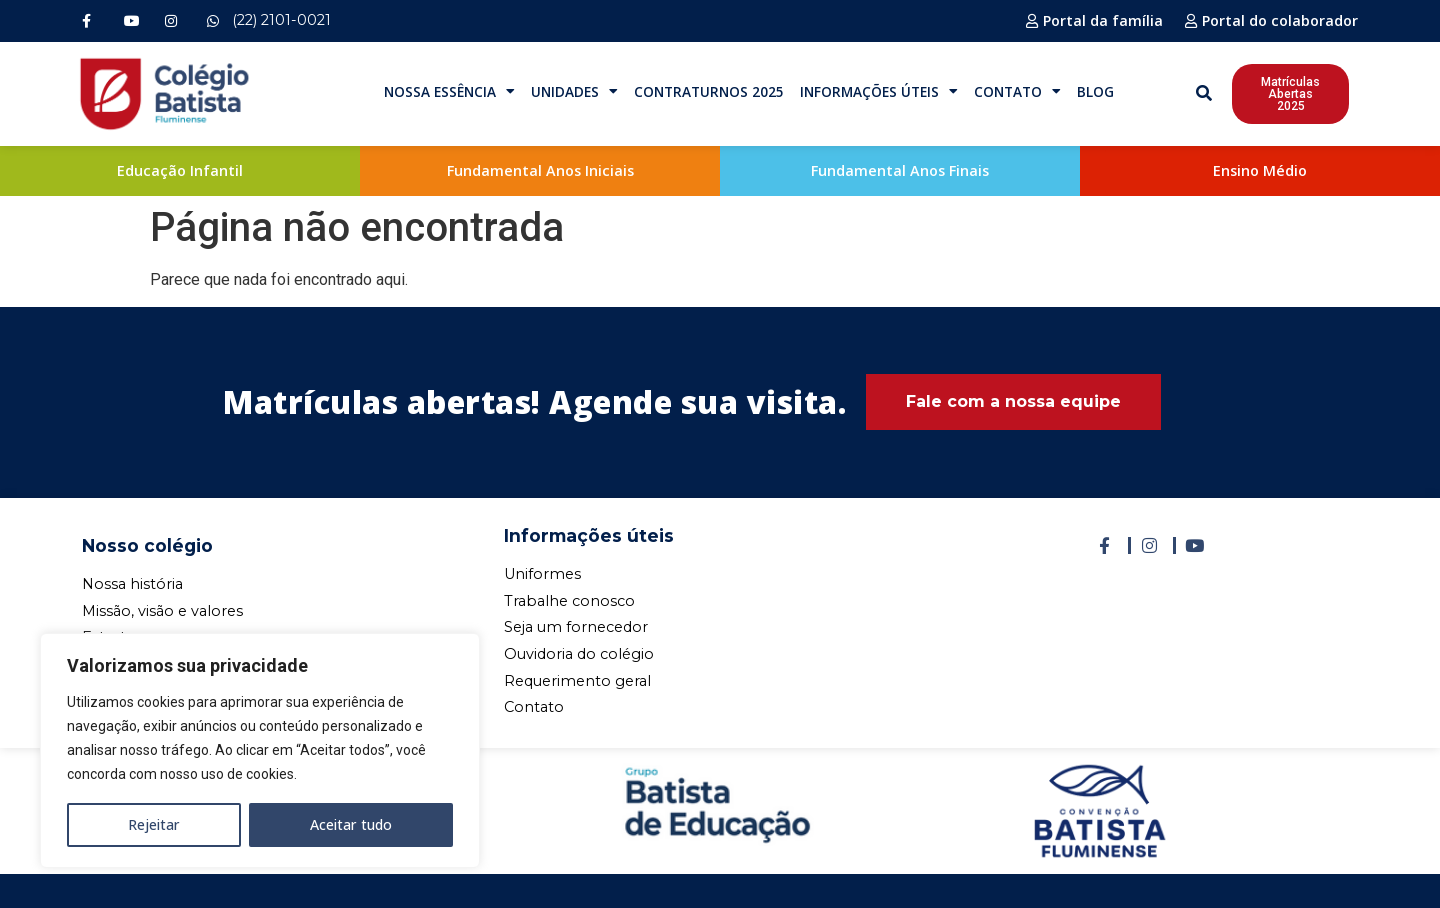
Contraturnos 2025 (709, 91)
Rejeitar (154, 824)
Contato (1017, 92)
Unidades (574, 92)
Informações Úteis (879, 92)
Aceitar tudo (351, 824)
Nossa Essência (449, 92)
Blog (1095, 91)
